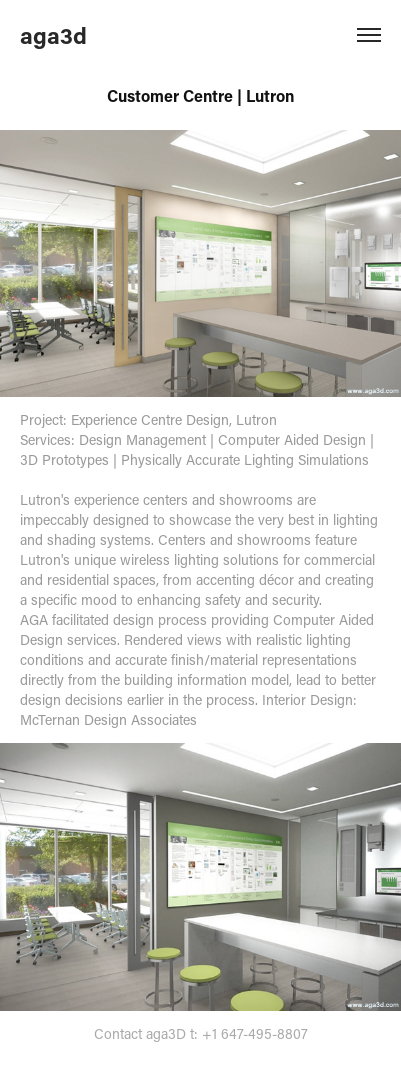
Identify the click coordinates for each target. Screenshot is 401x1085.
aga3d (53, 35)
